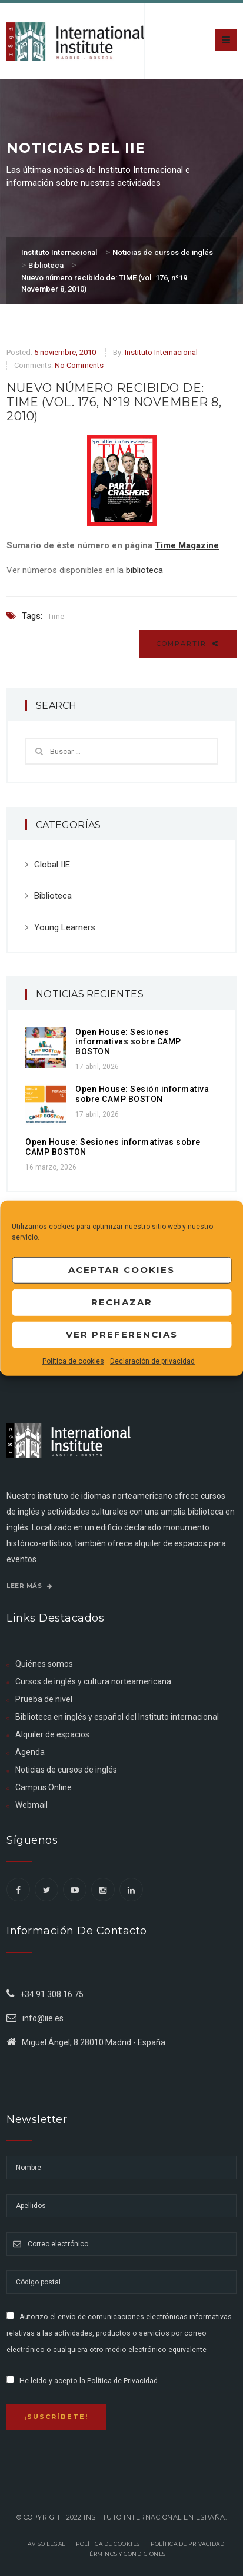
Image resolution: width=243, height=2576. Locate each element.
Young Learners (64, 927)
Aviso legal (46, 2544)
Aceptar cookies (121, 1269)
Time (56, 616)
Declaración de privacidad (152, 1360)
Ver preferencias (122, 1334)
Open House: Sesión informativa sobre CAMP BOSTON (142, 1094)
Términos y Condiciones (126, 2554)
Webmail (31, 1805)
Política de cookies (73, 1360)
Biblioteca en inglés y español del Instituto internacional (117, 1716)
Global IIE (52, 864)
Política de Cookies (108, 2544)
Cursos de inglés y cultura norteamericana (93, 1681)
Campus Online (43, 1787)
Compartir (188, 643)
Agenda (30, 1752)
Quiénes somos (44, 1664)
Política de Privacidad (122, 2381)
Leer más (29, 1586)
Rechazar (121, 1302)
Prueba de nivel (43, 1699)
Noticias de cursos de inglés (66, 1769)
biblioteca (144, 570)
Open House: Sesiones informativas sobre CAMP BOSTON (128, 1042)
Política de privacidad (187, 2544)
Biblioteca (53, 895)
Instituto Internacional (161, 352)
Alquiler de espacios (52, 1734)
